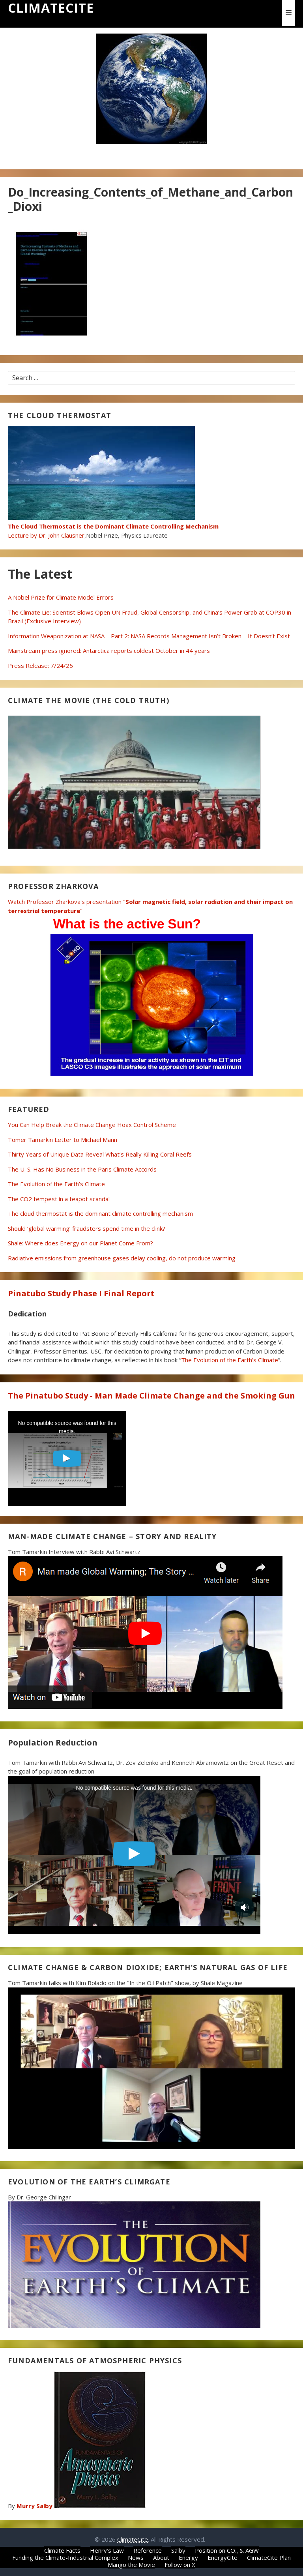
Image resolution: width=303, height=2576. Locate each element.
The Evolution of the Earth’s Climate (56, 1184)
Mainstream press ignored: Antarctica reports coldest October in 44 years (109, 650)
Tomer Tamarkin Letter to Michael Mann (62, 1140)
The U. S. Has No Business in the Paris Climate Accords (82, 1169)
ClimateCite (51, 8)
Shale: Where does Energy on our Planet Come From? (80, 1243)
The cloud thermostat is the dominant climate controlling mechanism (100, 1213)
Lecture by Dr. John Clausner (113, 526)
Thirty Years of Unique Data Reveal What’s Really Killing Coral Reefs (100, 1154)
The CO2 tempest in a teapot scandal (59, 1199)
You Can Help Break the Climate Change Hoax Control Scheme (92, 1125)
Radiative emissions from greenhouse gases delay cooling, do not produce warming (122, 1258)
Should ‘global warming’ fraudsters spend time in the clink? (86, 1228)
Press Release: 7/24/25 (40, 665)
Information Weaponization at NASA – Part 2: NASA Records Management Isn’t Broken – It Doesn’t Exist (149, 636)
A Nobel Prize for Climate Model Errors (61, 597)
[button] (288, 13)
